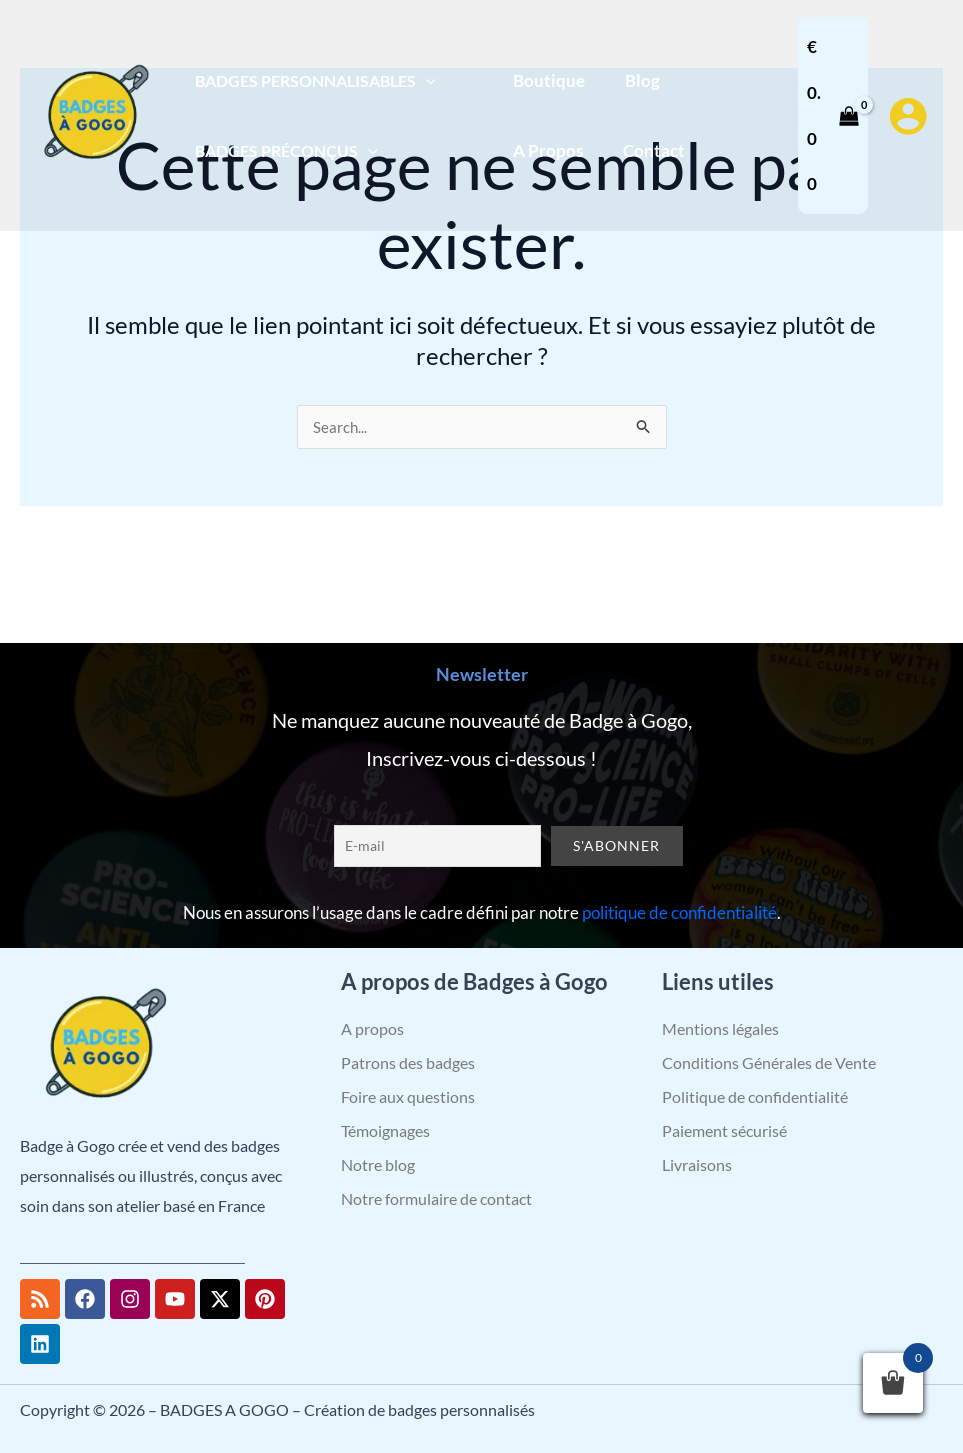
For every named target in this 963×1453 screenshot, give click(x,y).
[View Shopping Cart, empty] (831, 115)
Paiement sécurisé (724, 1130)
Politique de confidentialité (755, 1096)
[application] (422, 80)
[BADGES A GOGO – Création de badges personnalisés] (95, 113)
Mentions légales (720, 1028)
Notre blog (378, 1164)
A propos (372, 1028)
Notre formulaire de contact (436, 1198)
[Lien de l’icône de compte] (908, 116)
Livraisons (697, 1164)
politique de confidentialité (679, 912)
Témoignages (385, 1130)
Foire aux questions (408, 1096)
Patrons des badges (408, 1062)
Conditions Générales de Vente (769, 1062)
